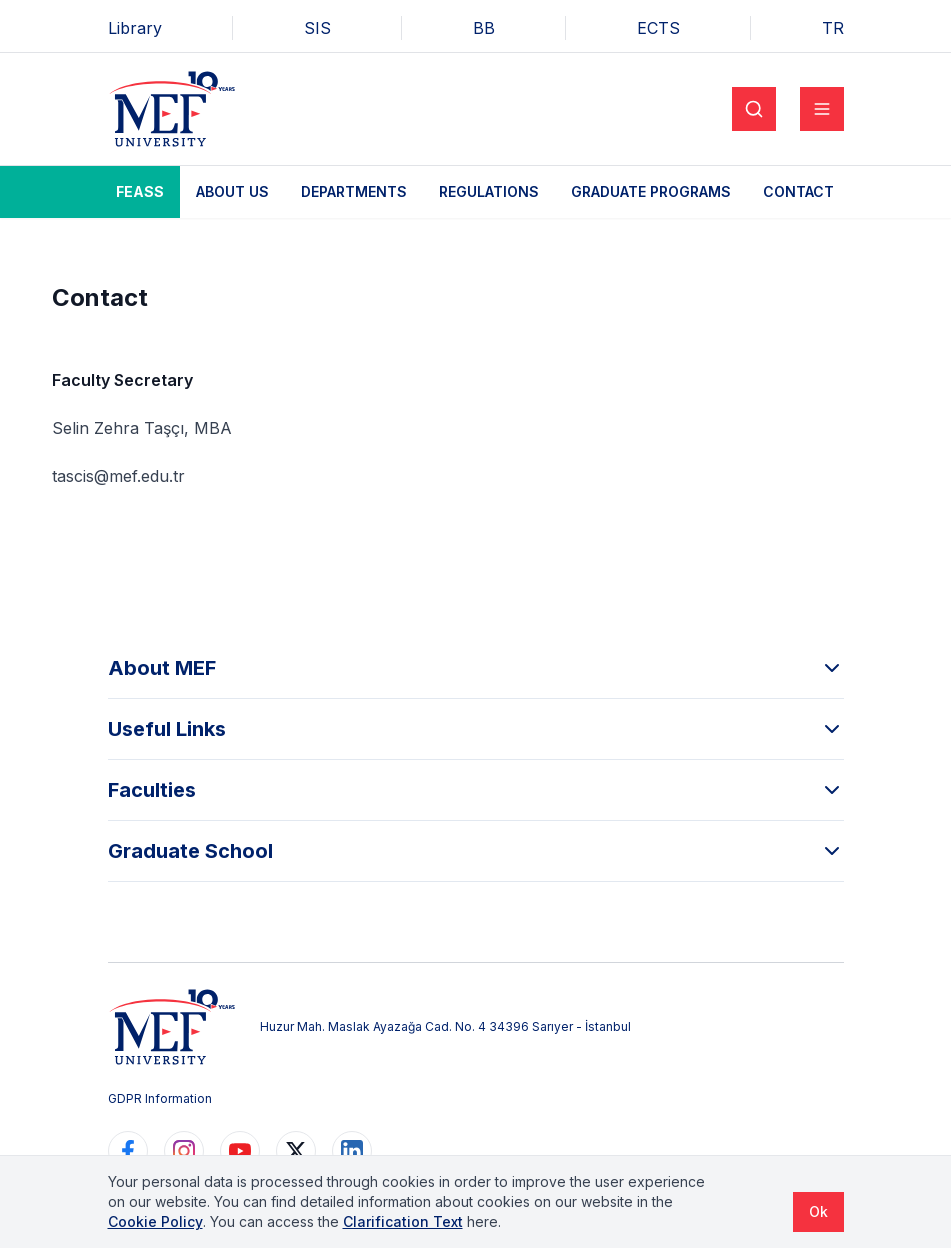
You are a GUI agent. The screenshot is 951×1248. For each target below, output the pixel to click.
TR (833, 28)
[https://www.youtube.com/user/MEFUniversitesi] (240, 1151)
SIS (317, 28)
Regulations (489, 191)
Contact (798, 191)
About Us (232, 191)
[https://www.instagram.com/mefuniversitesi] (184, 1151)
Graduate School (476, 851)
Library (135, 28)
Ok (818, 1211)
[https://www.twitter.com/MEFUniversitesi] (296, 1151)
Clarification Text (403, 1221)
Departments (354, 191)
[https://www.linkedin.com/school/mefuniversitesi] (352, 1151)
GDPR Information (160, 1098)
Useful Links (476, 729)
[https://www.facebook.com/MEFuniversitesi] (128, 1151)
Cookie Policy (155, 1221)
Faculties (476, 790)
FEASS (140, 191)
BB (484, 28)
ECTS (658, 28)
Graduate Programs (651, 191)
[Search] (754, 109)
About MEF (476, 668)
